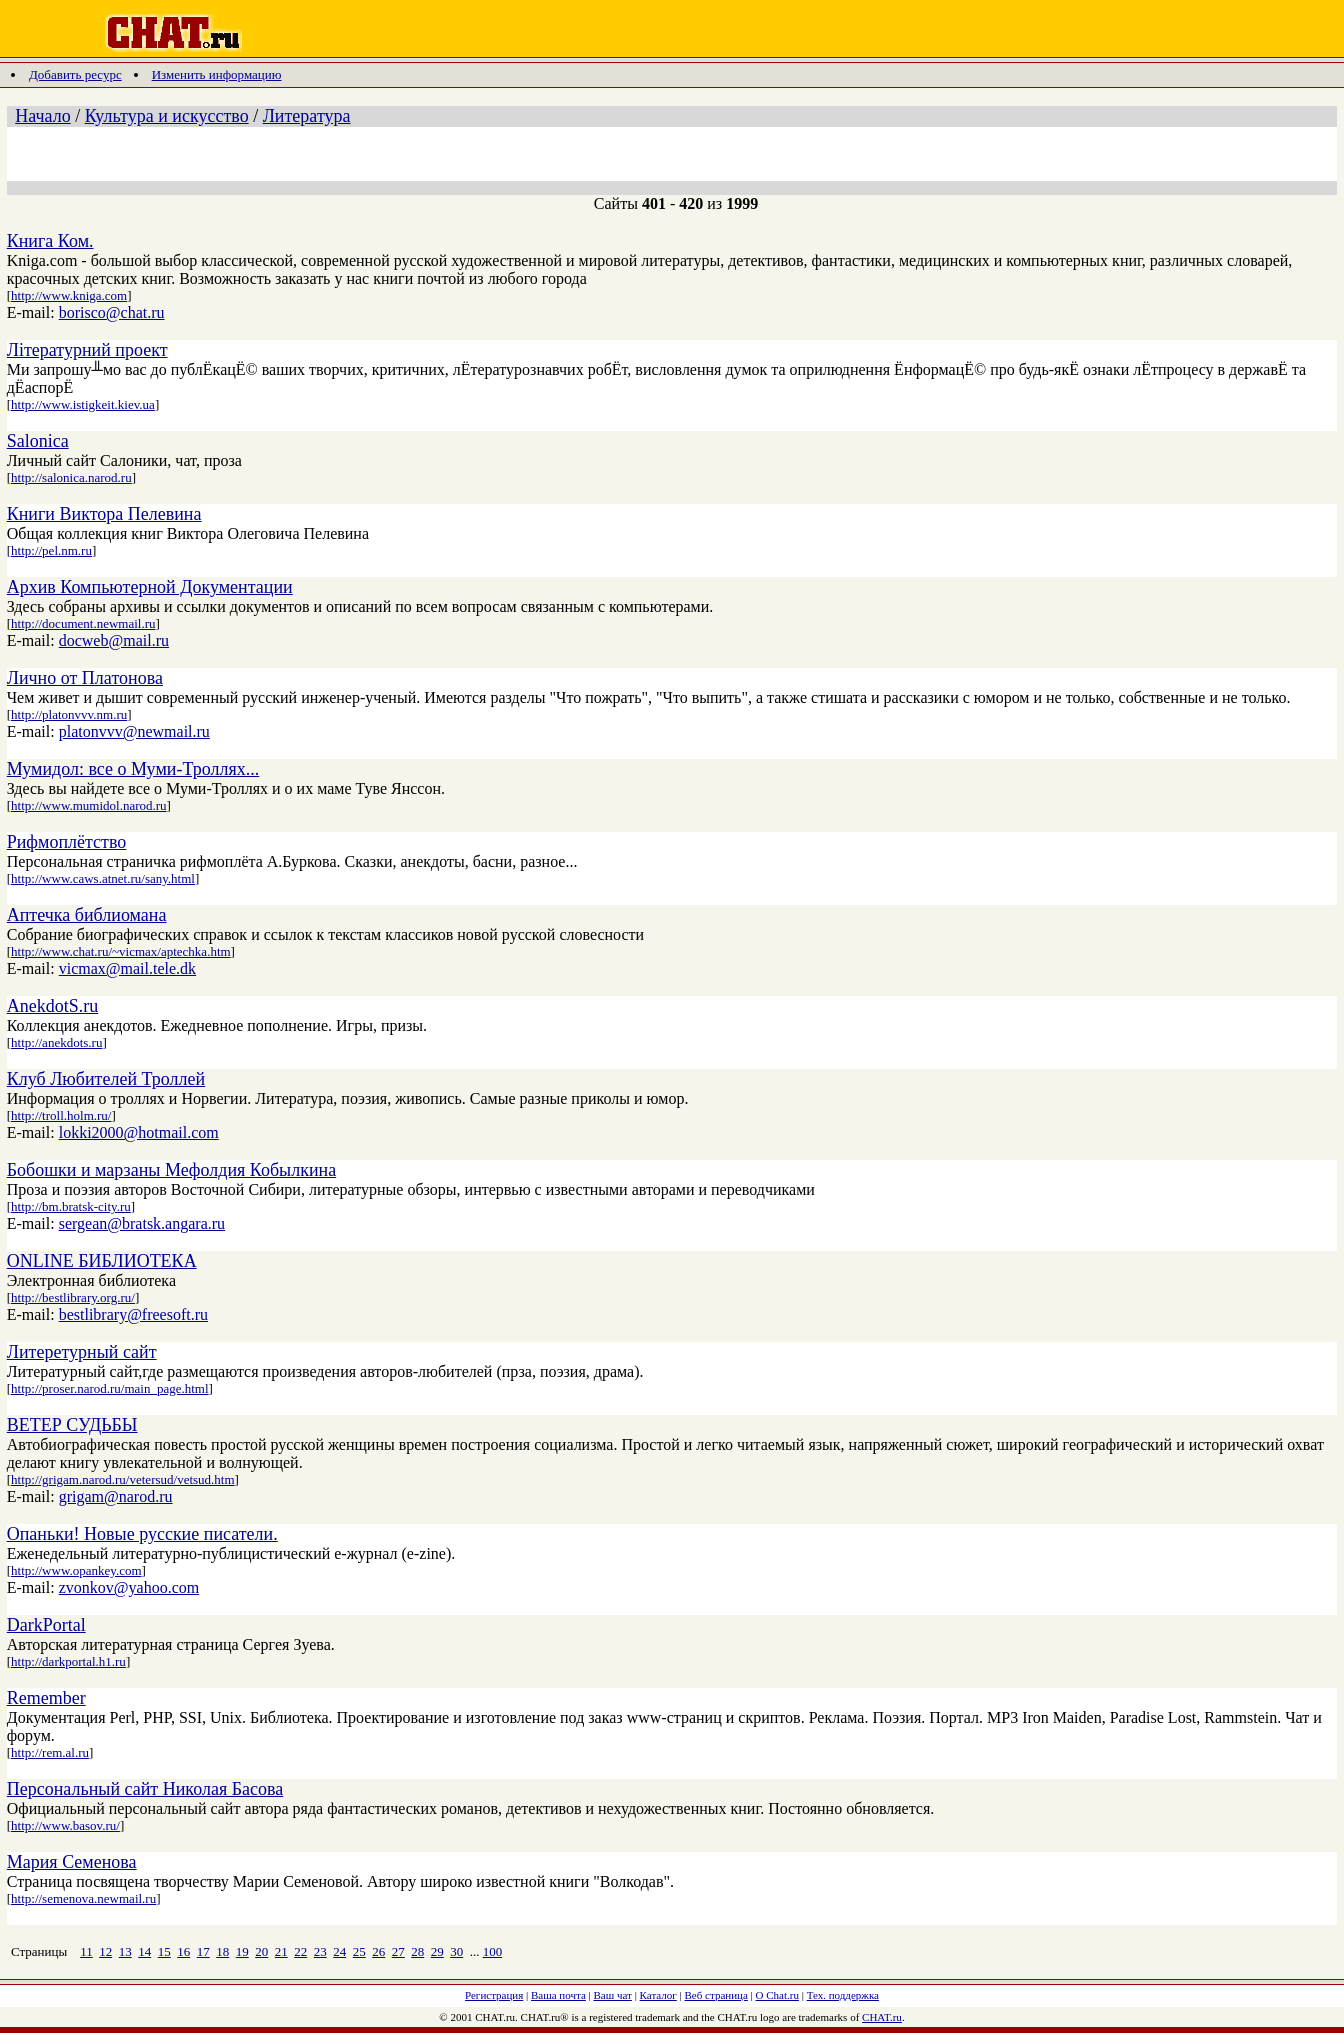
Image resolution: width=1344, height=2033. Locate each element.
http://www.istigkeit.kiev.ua (83, 404)
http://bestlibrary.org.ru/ (73, 1297)
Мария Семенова (72, 1862)
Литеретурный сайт (82, 1352)
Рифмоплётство (67, 842)
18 (222, 1951)
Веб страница (716, 1995)
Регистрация (494, 1995)
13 (125, 1951)
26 (378, 1951)
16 (183, 1951)
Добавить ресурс (75, 74)
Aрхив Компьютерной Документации (150, 587)
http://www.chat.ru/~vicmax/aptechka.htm (121, 951)
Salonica (38, 441)
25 (359, 1951)
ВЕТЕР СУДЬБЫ (72, 1425)
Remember (46, 1698)
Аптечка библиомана (87, 915)
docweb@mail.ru (114, 640)
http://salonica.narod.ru (71, 477)
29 (437, 1951)
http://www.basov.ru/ (65, 1825)
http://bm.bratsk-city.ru (71, 1206)
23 (320, 1951)
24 (339, 1951)
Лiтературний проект (87, 350)
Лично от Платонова (85, 678)
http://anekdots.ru (56, 1042)
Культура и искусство (167, 116)
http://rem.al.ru (50, 1752)
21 (281, 1951)
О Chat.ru (777, 1995)
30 (456, 1951)
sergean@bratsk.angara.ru (142, 1223)
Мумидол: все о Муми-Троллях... (133, 769)
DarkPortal (46, 1625)
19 (242, 1951)
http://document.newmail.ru (83, 623)
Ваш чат (613, 1995)
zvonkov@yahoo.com (129, 1587)
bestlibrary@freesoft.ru (133, 1314)
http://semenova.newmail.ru (83, 1898)
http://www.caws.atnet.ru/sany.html (103, 878)
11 (86, 1951)
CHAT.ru (882, 2017)
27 (398, 1951)
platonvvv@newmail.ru (134, 731)
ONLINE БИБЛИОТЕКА (102, 1261)
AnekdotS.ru (53, 1006)
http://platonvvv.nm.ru (69, 714)
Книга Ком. (50, 241)
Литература (307, 116)
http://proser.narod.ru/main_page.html (110, 1388)
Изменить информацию (217, 74)
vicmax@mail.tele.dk (127, 968)
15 (164, 1951)
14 (144, 1951)
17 (203, 1951)
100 (493, 1951)
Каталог (658, 1995)
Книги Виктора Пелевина (104, 514)
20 (261, 1951)
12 (105, 1951)
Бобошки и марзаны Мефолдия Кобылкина (171, 1170)
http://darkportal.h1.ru (68, 1661)
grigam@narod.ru (116, 1496)
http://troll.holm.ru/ (61, 1115)
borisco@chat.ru (112, 312)
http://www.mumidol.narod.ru (89, 805)
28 (417, 1951)
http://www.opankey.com (76, 1570)
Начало (42, 116)
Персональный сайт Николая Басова (145, 1789)
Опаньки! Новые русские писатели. (142, 1534)
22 (300, 1951)
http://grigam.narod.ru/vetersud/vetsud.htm (123, 1479)
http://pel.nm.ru (51, 550)
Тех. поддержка (843, 1995)
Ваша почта (558, 1995)
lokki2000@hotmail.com (139, 1132)
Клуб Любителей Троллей (106, 1079)
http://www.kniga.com (69, 295)
